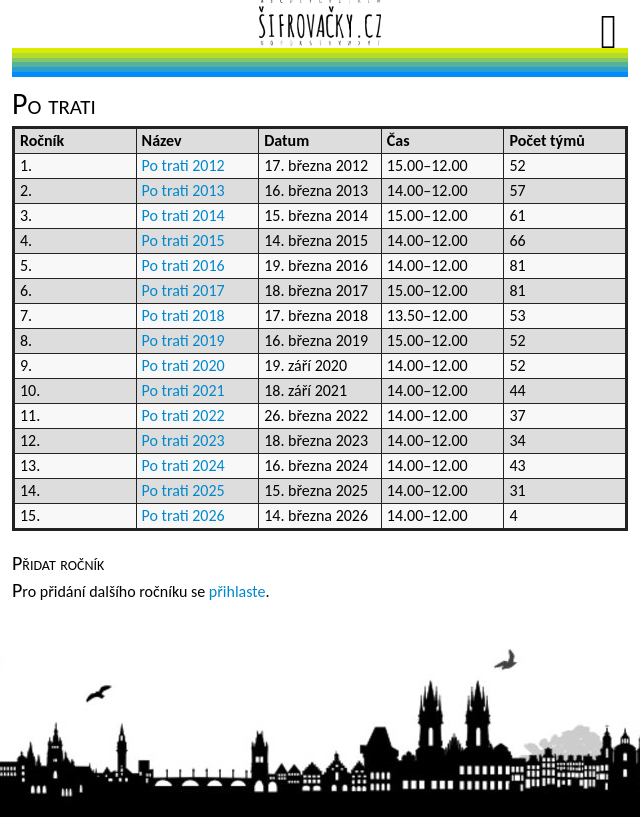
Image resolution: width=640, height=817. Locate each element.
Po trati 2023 (183, 440)
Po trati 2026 (183, 515)
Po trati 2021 (183, 390)
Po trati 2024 (183, 465)
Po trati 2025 (183, 490)
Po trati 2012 (183, 165)
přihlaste (237, 591)
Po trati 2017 (183, 290)
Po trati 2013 (183, 190)
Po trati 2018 (183, 315)
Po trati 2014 (183, 215)
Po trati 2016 (183, 265)
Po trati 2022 (183, 415)
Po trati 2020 (183, 365)
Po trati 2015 (183, 240)
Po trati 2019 (183, 340)
